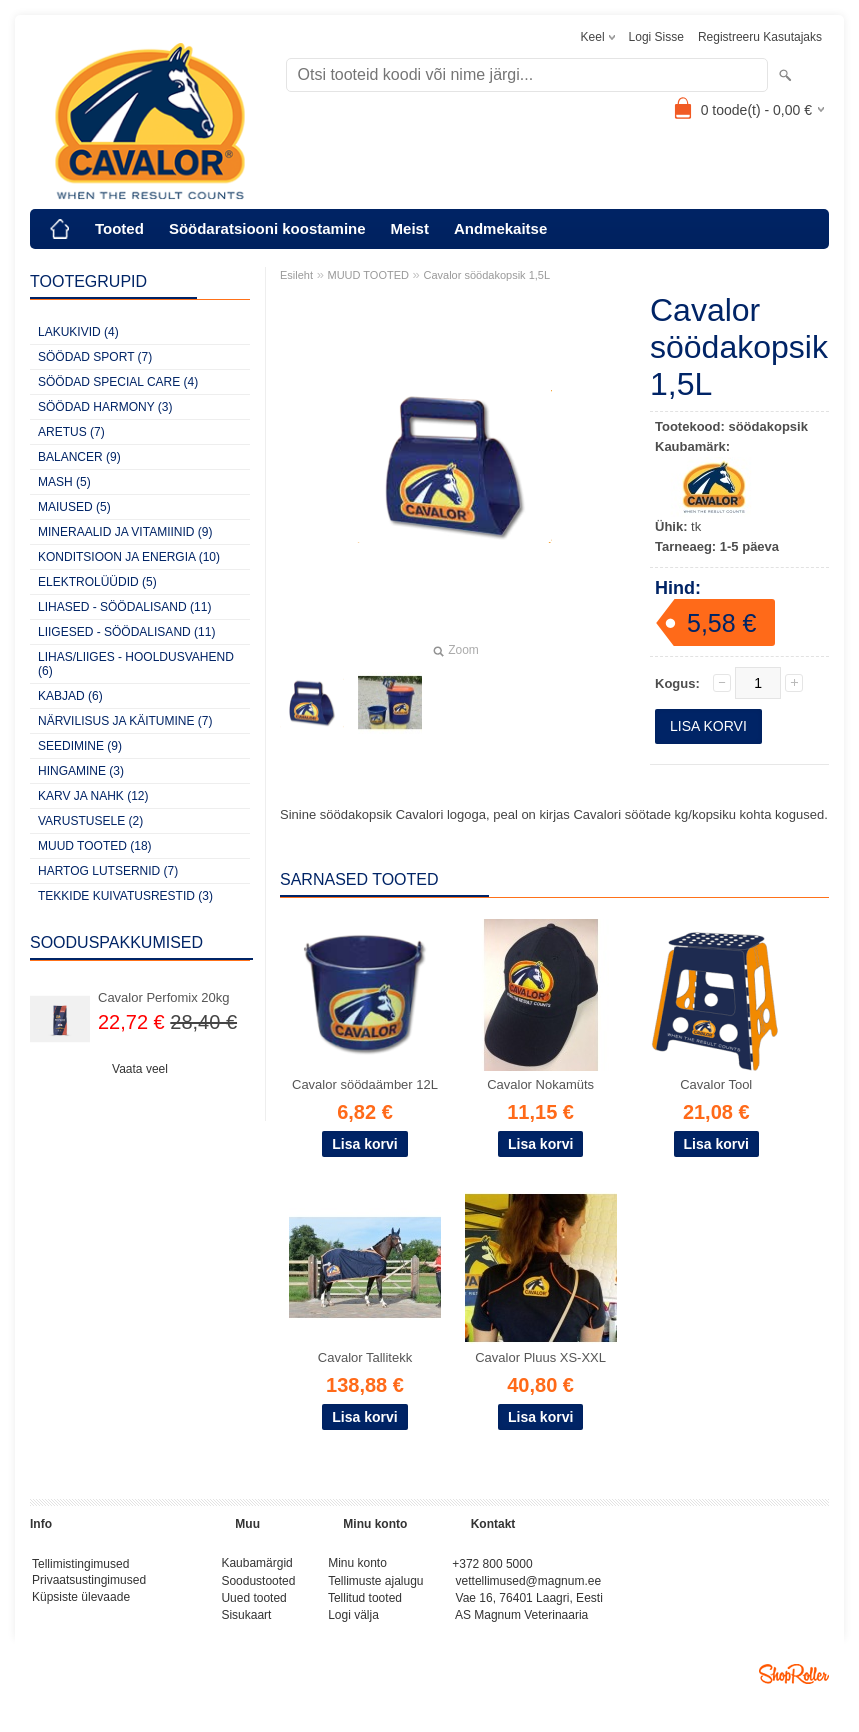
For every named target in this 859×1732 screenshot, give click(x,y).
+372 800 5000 (492, 1565)
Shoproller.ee (794, 1682)
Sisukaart (246, 1622)
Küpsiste (56, 1603)
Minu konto (357, 1565)
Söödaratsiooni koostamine (267, 228)
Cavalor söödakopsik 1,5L (486, 275)
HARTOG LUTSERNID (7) (108, 871)
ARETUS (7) (71, 432)
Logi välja (353, 1622)
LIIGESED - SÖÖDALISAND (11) (126, 632)
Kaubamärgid (256, 1565)
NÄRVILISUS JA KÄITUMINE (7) (125, 721)
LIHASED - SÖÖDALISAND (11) (124, 607)
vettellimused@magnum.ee (529, 1584)
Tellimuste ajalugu (375, 1584)
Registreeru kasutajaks (760, 37)
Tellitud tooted (365, 1603)
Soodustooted (258, 1584)
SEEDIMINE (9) (80, 746)
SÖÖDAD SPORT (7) (95, 357)
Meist (410, 228)
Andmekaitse (500, 228)
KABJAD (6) (70, 696)
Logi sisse (656, 37)
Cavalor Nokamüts (540, 1084)
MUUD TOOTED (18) (95, 846)
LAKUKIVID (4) (78, 332)
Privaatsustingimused (89, 1584)
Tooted (119, 228)
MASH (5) (64, 482)
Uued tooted (253, 1603)
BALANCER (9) (79, 457)
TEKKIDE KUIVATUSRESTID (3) (125, 896)
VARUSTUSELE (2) (90, 821)
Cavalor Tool (716, 1084)
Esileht (296, 275)
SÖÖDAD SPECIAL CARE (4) (118, 382)
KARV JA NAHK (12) (93, 796)
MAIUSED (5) (74, 507)
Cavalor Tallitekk (365, 1357)
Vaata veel (140, 1069)
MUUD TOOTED (369, 275)
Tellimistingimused (80, 1565)
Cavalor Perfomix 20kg (164, 997)
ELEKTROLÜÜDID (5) (97, 582)
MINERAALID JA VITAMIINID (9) (125, 532)
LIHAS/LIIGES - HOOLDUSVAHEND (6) (136, 664)
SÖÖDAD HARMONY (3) (105, 407)
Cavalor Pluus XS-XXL (540, 1357)
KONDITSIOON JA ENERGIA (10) (129, 557)
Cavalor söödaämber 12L (365, 1084)
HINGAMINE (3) (81, 771)
